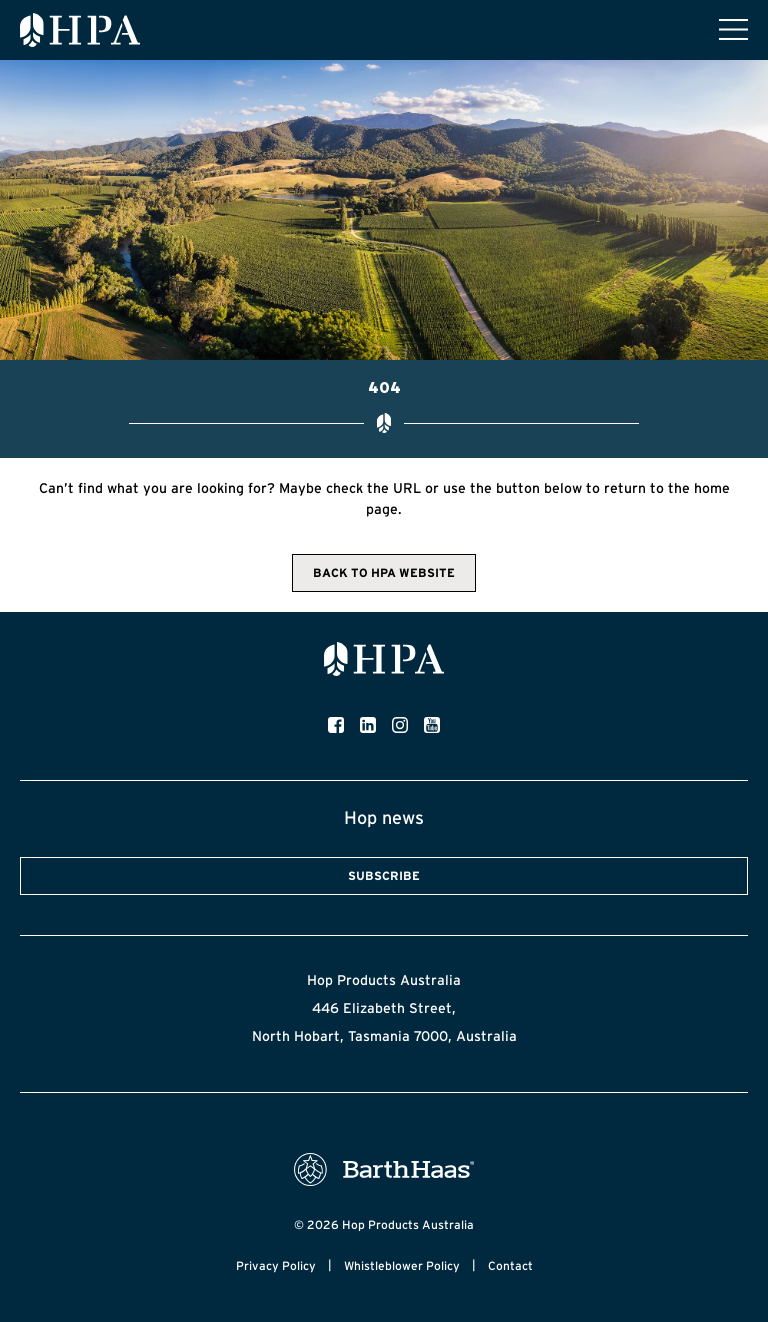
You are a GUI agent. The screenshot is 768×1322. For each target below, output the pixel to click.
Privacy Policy (276, 1265)
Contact (510, 1265)
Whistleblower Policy (402, 1265)
